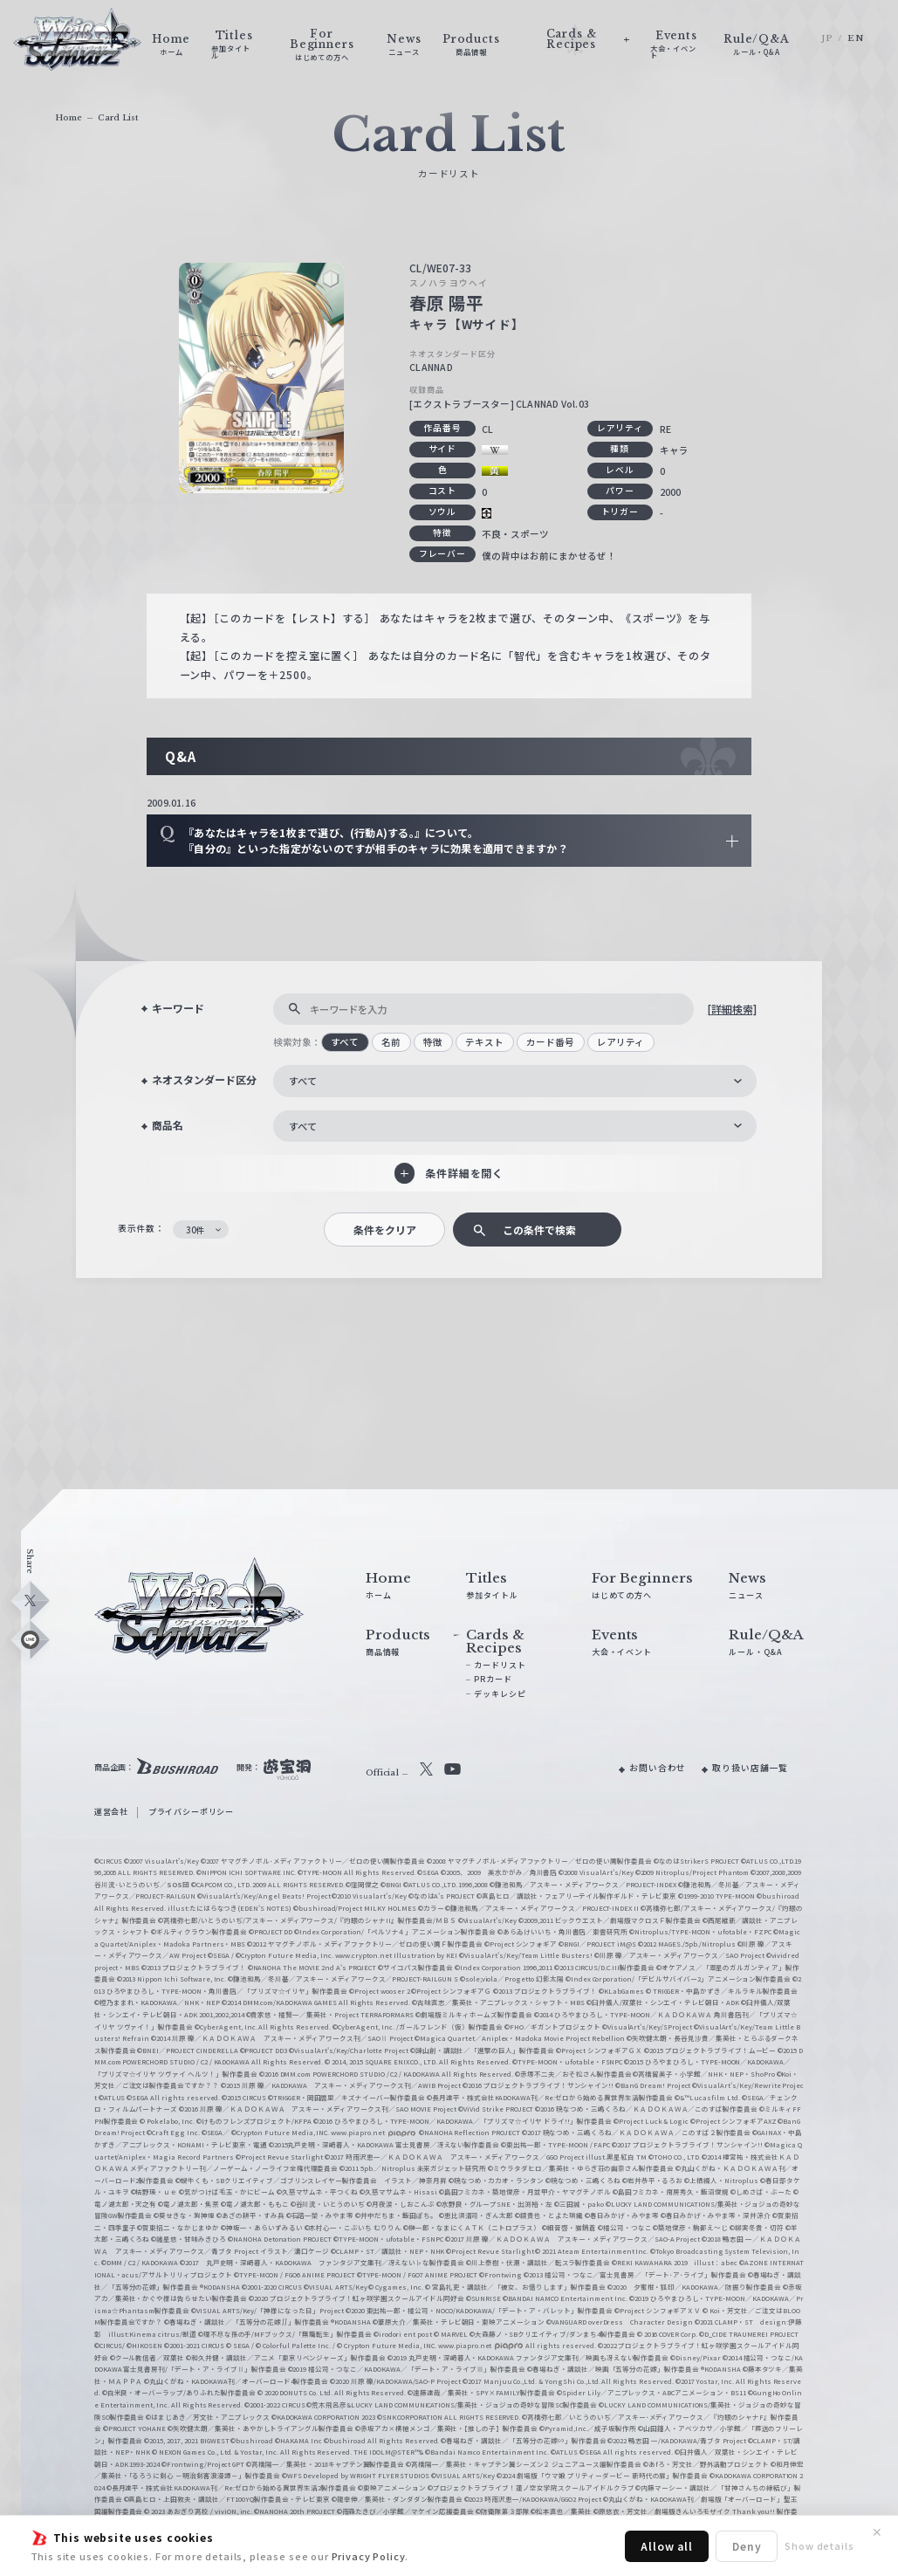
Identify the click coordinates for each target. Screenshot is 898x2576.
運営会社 (111, 1811)
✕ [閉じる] (877, 2532)
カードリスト (499, 1665)
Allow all (667, 2545)
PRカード (492, 1679)
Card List (118, 117)
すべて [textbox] (303, 1081)
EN (855, 38)
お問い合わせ (657, 1768)
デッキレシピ (499, 1694)
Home (68, 117)
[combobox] (515, 1080)
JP (827, 38)
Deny (746, 2545)
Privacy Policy (369, 2556)
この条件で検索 (539, 1229)
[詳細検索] (732, 1008)
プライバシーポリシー (191, 1811)
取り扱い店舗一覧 (750, 1768)
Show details (819, 2545)
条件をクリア (384, 1229)
